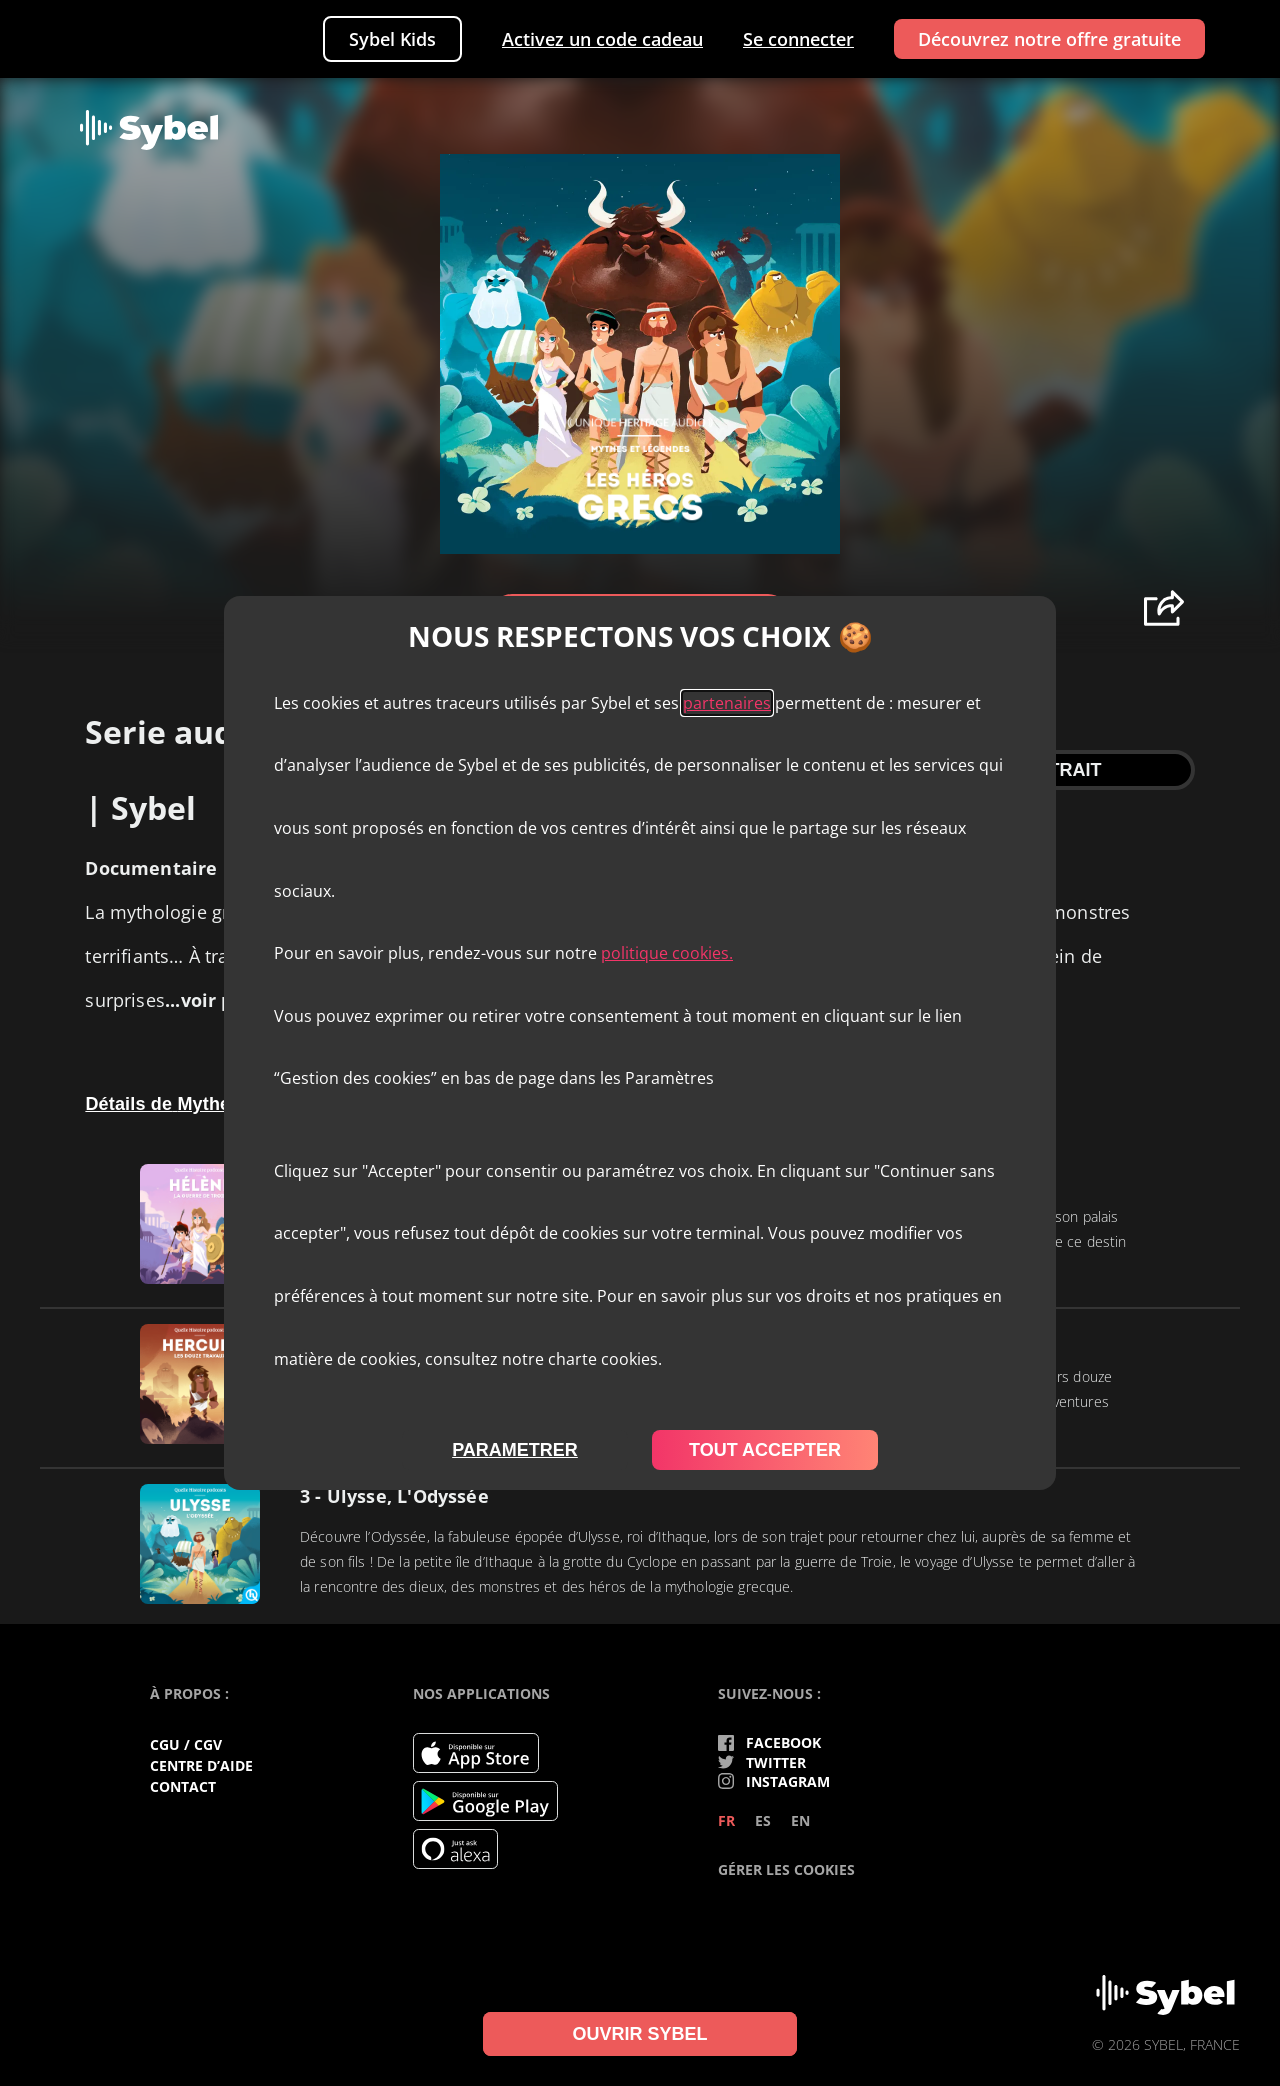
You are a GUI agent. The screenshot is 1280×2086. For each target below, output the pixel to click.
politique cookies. (667, 953)
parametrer (515, 1450)
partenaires (727, 703)
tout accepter (765, 1450)
